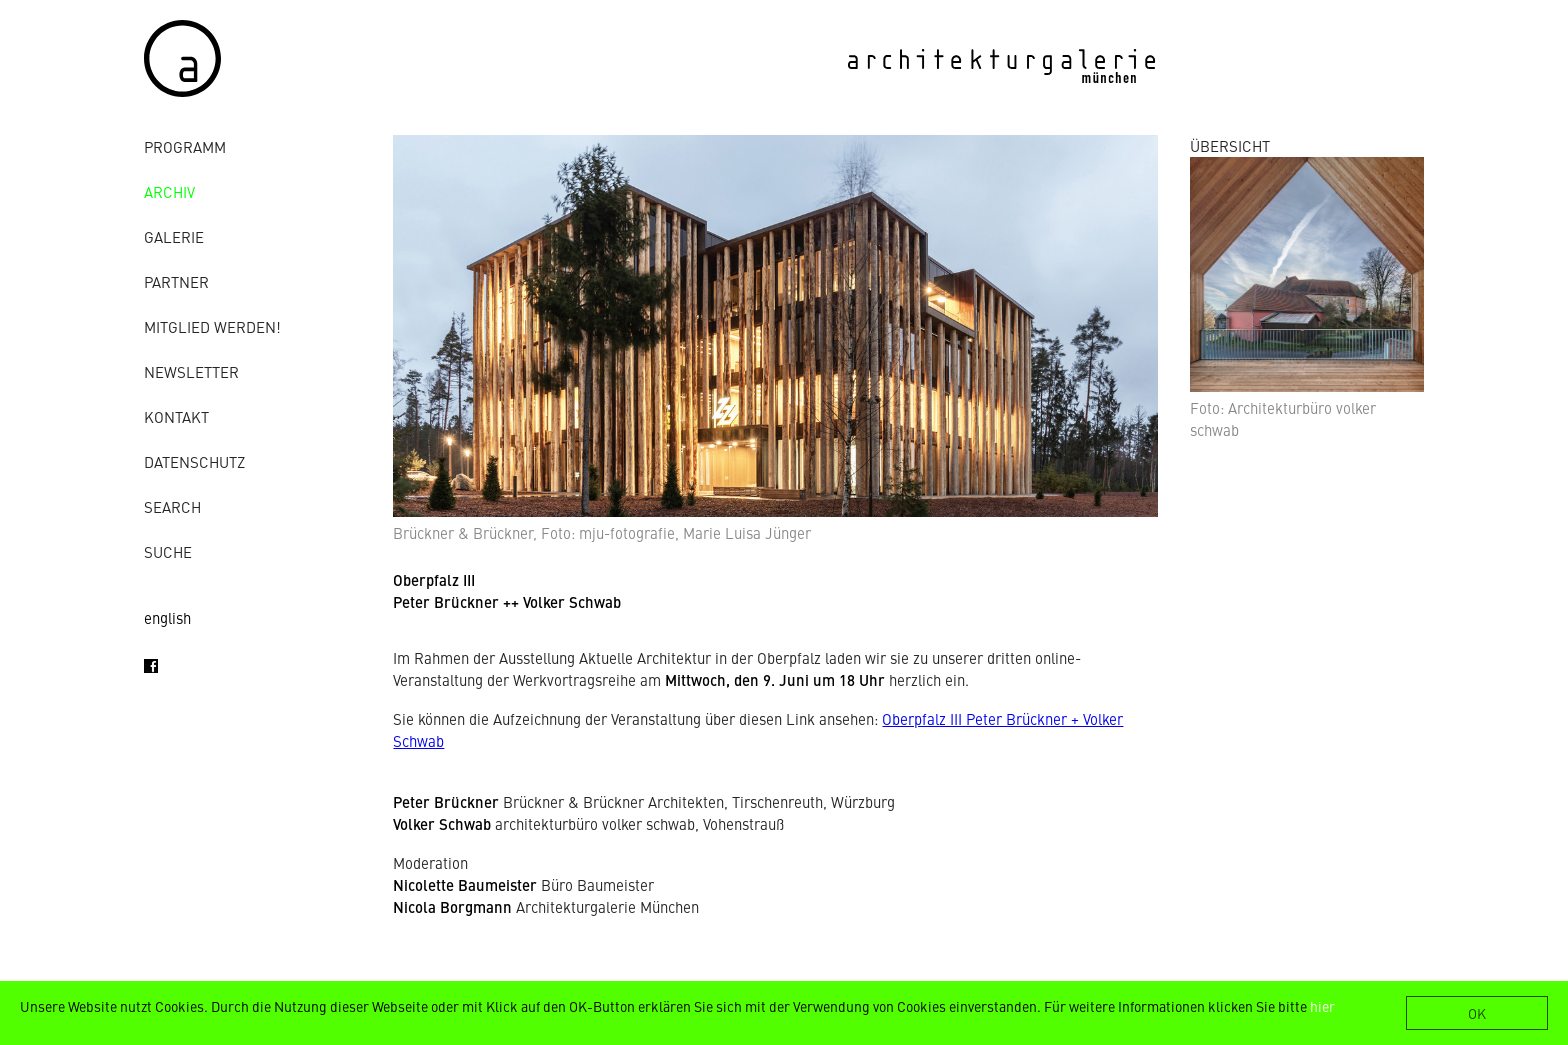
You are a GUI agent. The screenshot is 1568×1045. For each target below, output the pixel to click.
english (167, 617)
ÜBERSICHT (1230, 145)
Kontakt (176, 416)
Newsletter (191, 371)
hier (1322, 1006)
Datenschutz (194, 461)
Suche (168, 551)
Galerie (174, 236)
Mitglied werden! (212, 326)
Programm (185, 146)
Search (172, 506)
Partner (176, 281)
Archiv (169, 191)
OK (1477, 1013)
